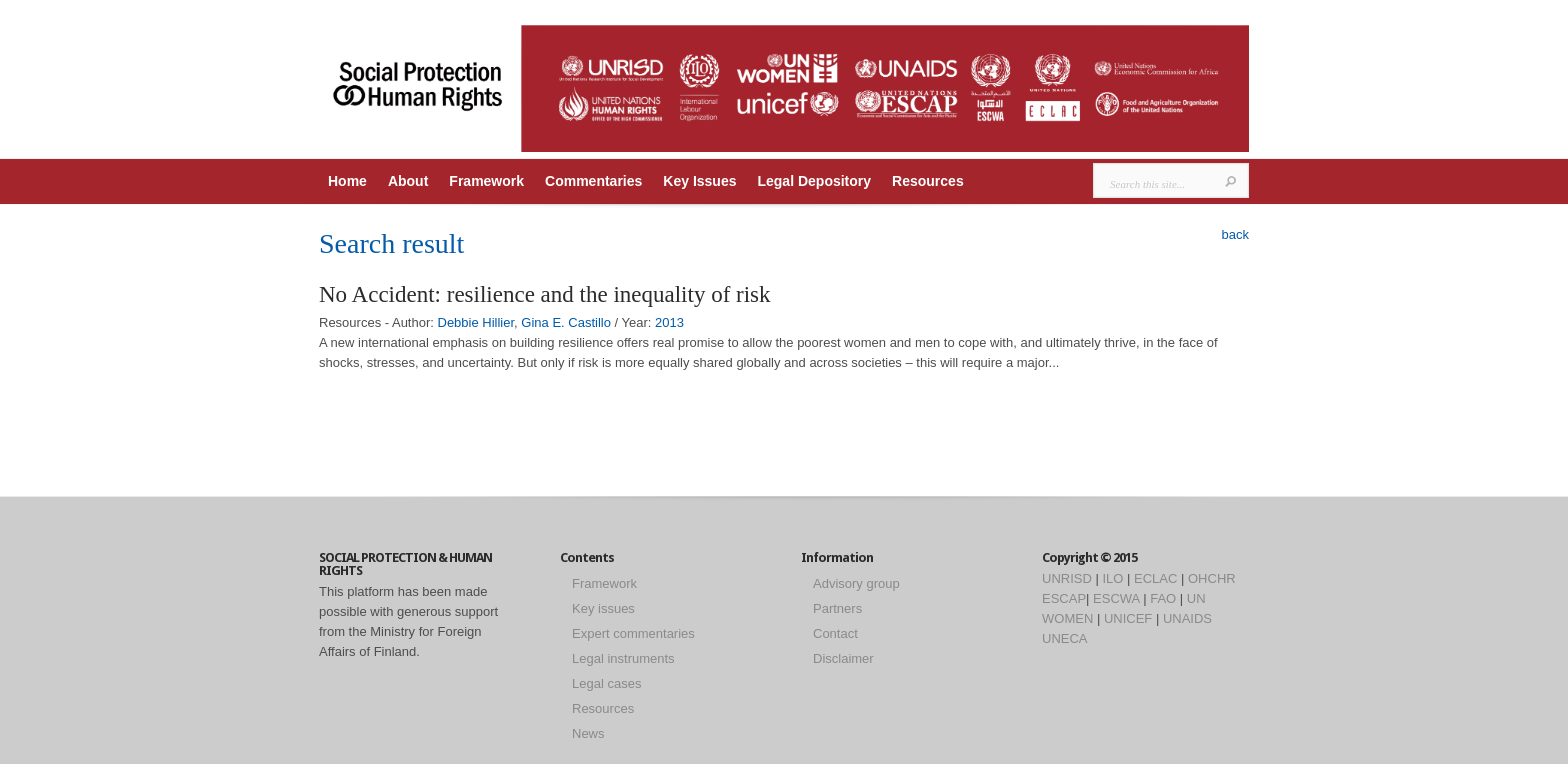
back (1235, 234)
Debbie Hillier (476, 322)
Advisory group (856, 583)
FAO (1163, 598)
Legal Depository (814, 181)
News (588, 733)
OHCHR (1212, 578)
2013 (669, 322)
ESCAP (1064, 598)
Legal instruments (623, 658)
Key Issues (699, 181)
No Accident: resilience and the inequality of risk (545, 294)
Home (347, 181)
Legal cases (606, 683)
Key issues (603, 608)
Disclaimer (843, 658)
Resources (928, 181)
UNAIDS (1187, 618)
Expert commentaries (633, 633)
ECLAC (1155, 578)
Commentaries (593, 181)
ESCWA (1116, 598)
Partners (837, 608)
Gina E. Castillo (566, 322)
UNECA (1065, 638)
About (408, 181)
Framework (486, 181)
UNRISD (1067, 578)
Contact (835, 633)
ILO (1112, 578)
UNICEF (1128, 618)
